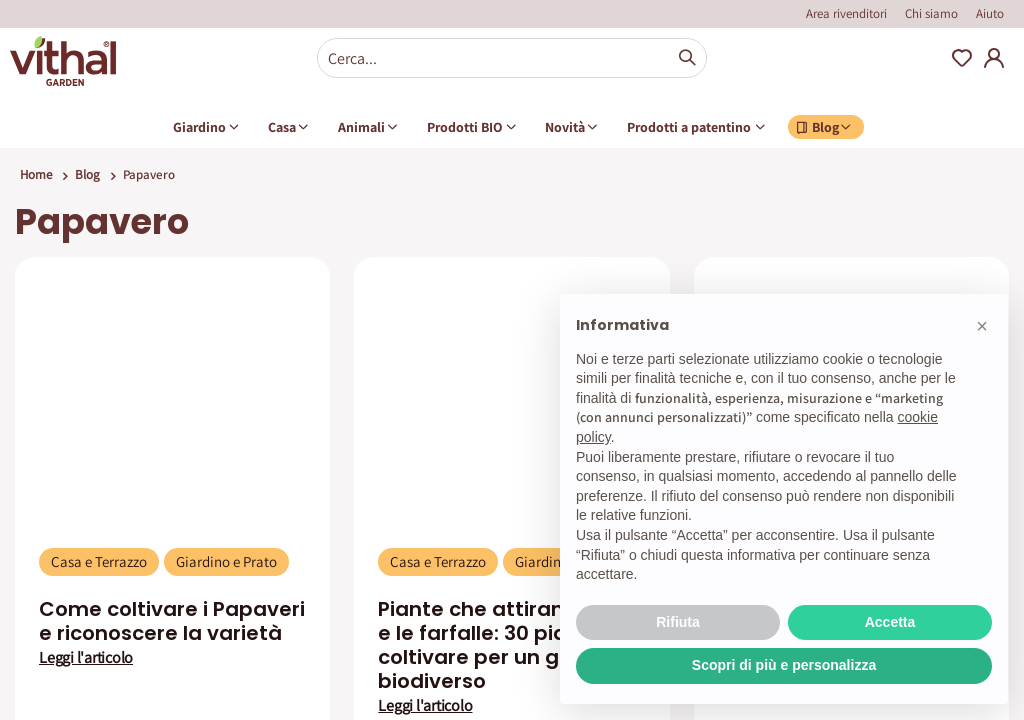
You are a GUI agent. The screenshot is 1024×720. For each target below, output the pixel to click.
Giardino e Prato (226, 561)
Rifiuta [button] (678, 622)
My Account (994, 58)
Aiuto (990, 13)
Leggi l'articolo (86, 658)
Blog (87, 174)
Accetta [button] (890, 622)
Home (36, 174)
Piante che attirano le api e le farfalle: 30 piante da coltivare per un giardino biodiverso (508, 645)
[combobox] (512, 58)
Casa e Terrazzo (99, 561)
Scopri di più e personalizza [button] (784, 665)
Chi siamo (931, 13)
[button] (982, 326)
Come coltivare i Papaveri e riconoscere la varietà (172, 621)
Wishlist (962, 58)
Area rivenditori (846, 13)
